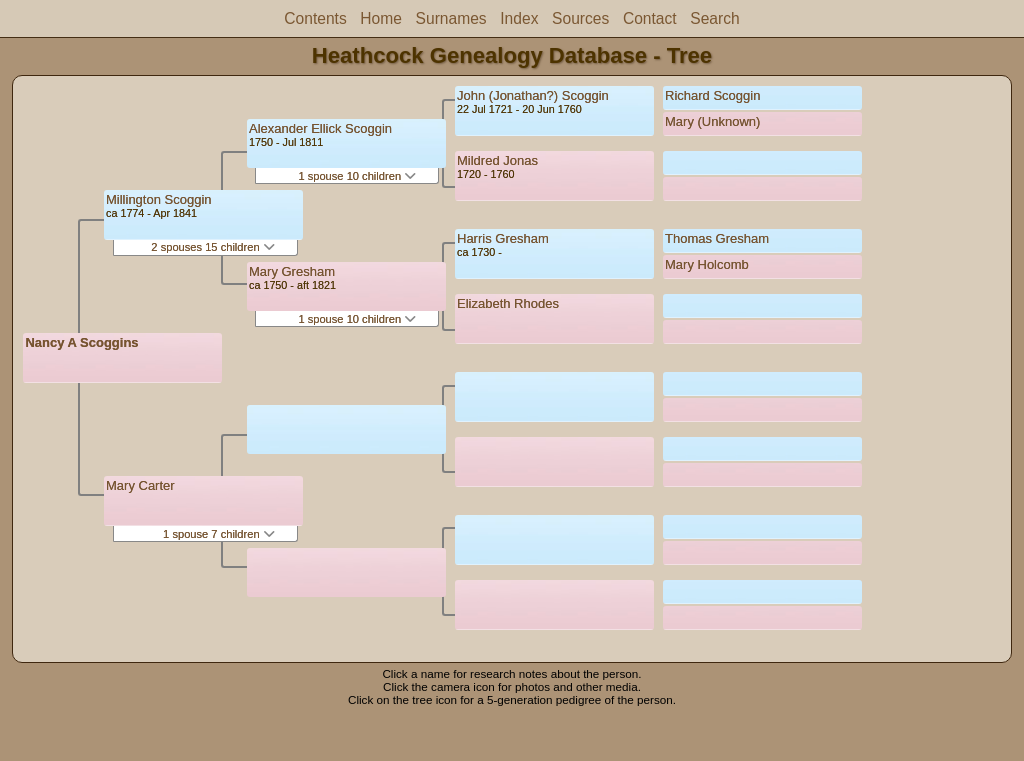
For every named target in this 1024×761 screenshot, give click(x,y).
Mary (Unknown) (712, 121)
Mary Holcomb (707, 264)
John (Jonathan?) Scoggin (533, 95)
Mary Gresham (292, 271)
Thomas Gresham (717, 238)
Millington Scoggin (159, 199)
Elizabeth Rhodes (508, 303)
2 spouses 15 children (212, 247)
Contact (650, 18)
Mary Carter (140, 485)
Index (519, 18)
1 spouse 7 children (219, 534)
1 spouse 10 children (357, 176)
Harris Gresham (503, 238)
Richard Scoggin (712, 95)
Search (714, 18)
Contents (315, 18)
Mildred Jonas (497, 160)
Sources (580, 18)
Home (381, 18)
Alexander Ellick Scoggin (320, 128)
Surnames (451, 18)
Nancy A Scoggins (81, 342)
